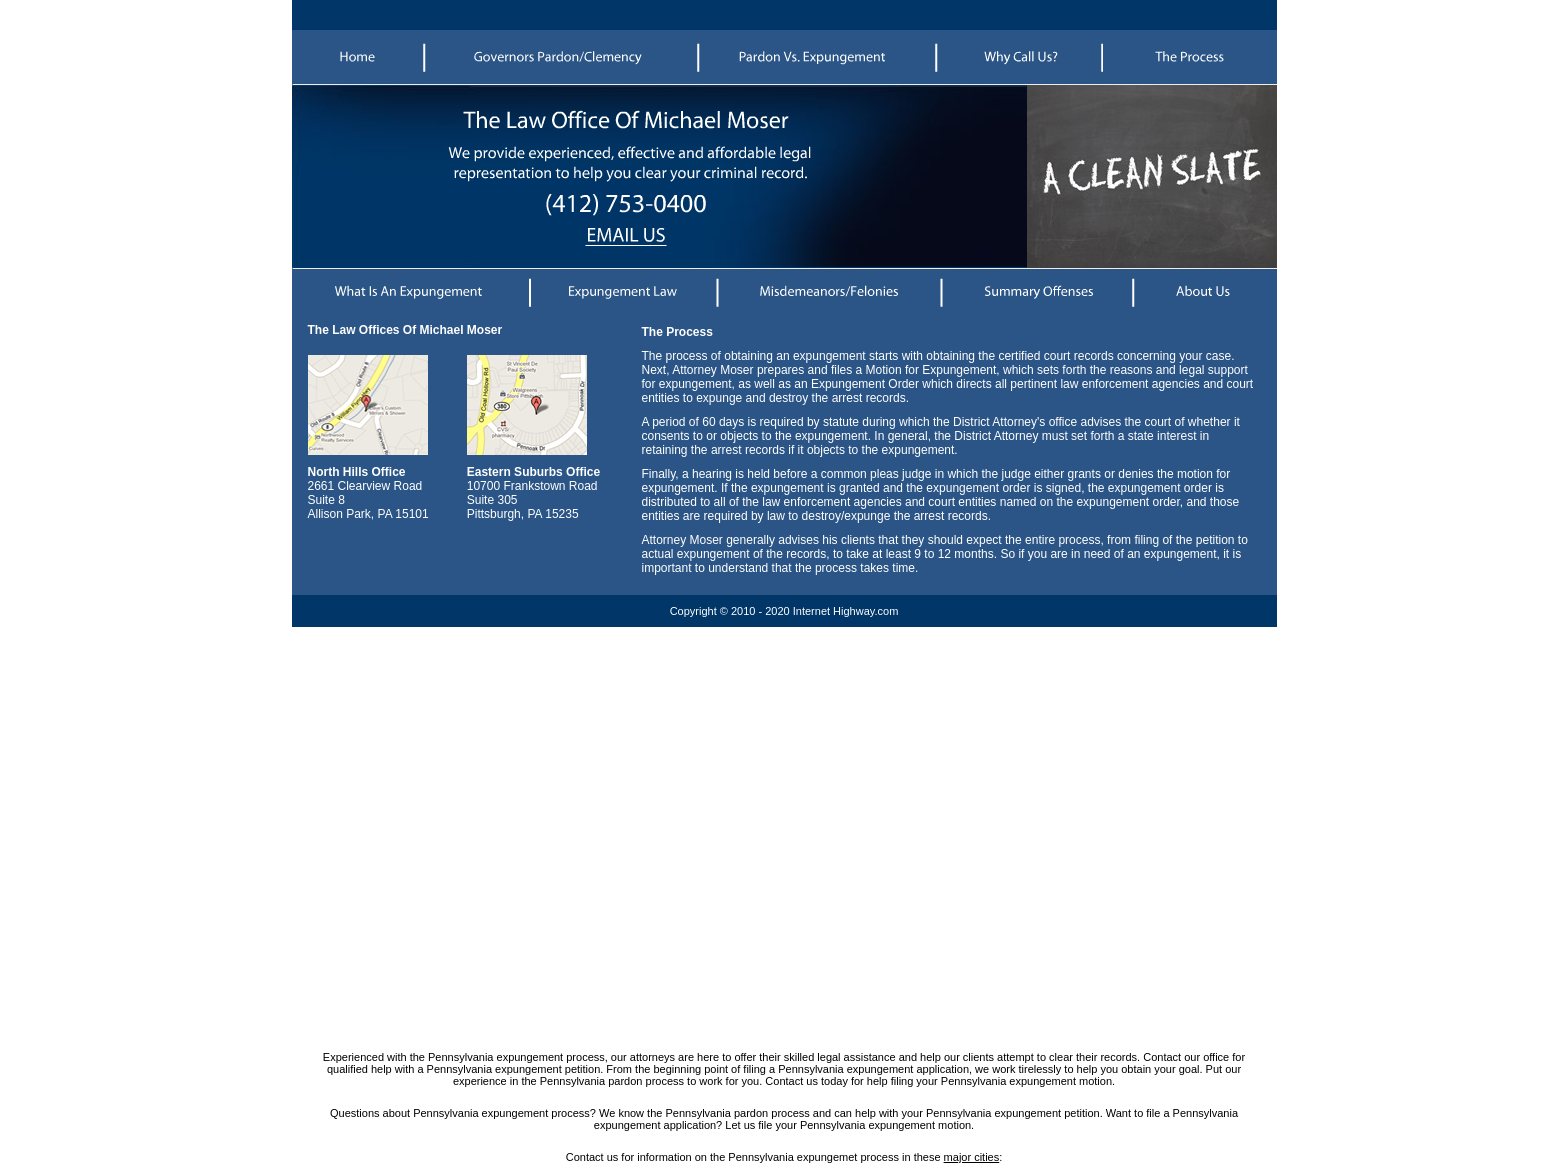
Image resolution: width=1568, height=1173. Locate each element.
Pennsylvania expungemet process (813, 1157)
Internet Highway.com (846, 611)
